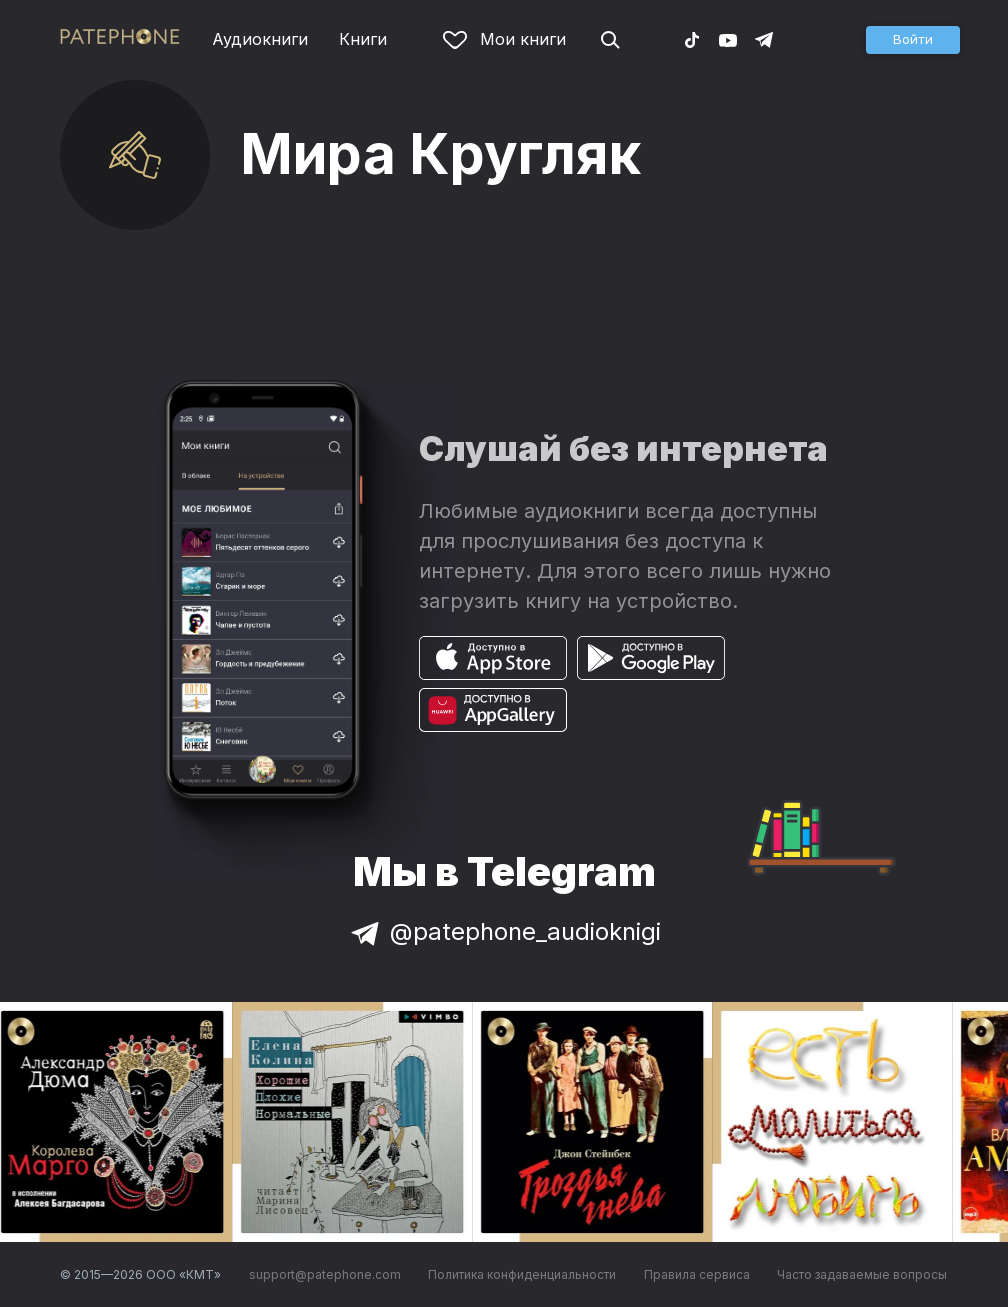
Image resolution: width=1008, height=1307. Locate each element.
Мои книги (504, 39)
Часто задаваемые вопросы (862, 1274)
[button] (913, 40)
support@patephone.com (325, 1274)
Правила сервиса (697, 1274)
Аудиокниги (260, 39)
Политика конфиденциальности (522, 1274)
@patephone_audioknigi (504, 931)
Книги (363, 39)
